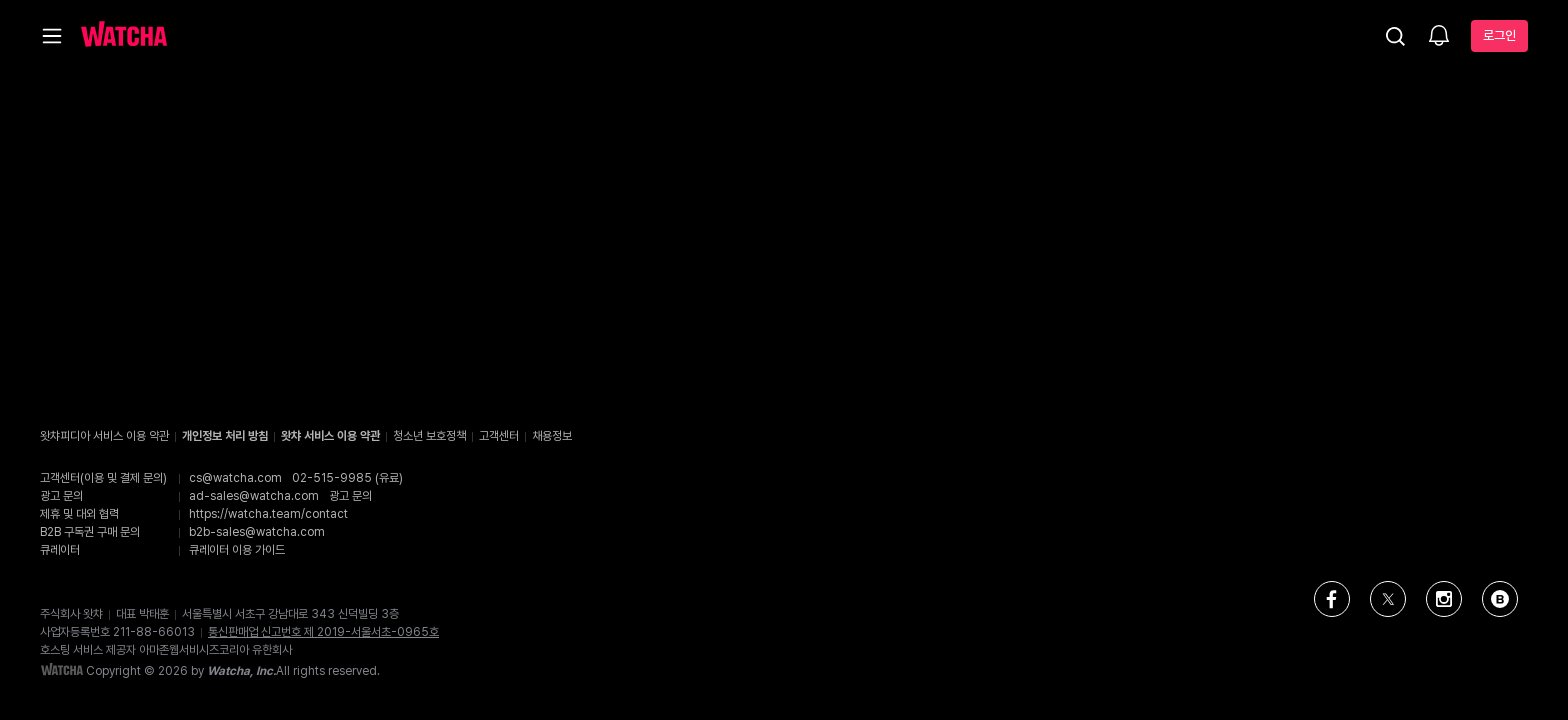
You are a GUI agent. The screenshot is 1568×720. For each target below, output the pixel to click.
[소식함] (1439, 37)
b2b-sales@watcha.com (257, 532)
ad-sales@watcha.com (254, 496)
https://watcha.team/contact (268, 514)
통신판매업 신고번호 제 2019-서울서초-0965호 (323, 632)
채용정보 (552, 436)
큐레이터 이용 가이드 (237, 550)
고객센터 (499, 436)
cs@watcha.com (235, 478)
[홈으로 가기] (124, 36)
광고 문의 (350, 496)
